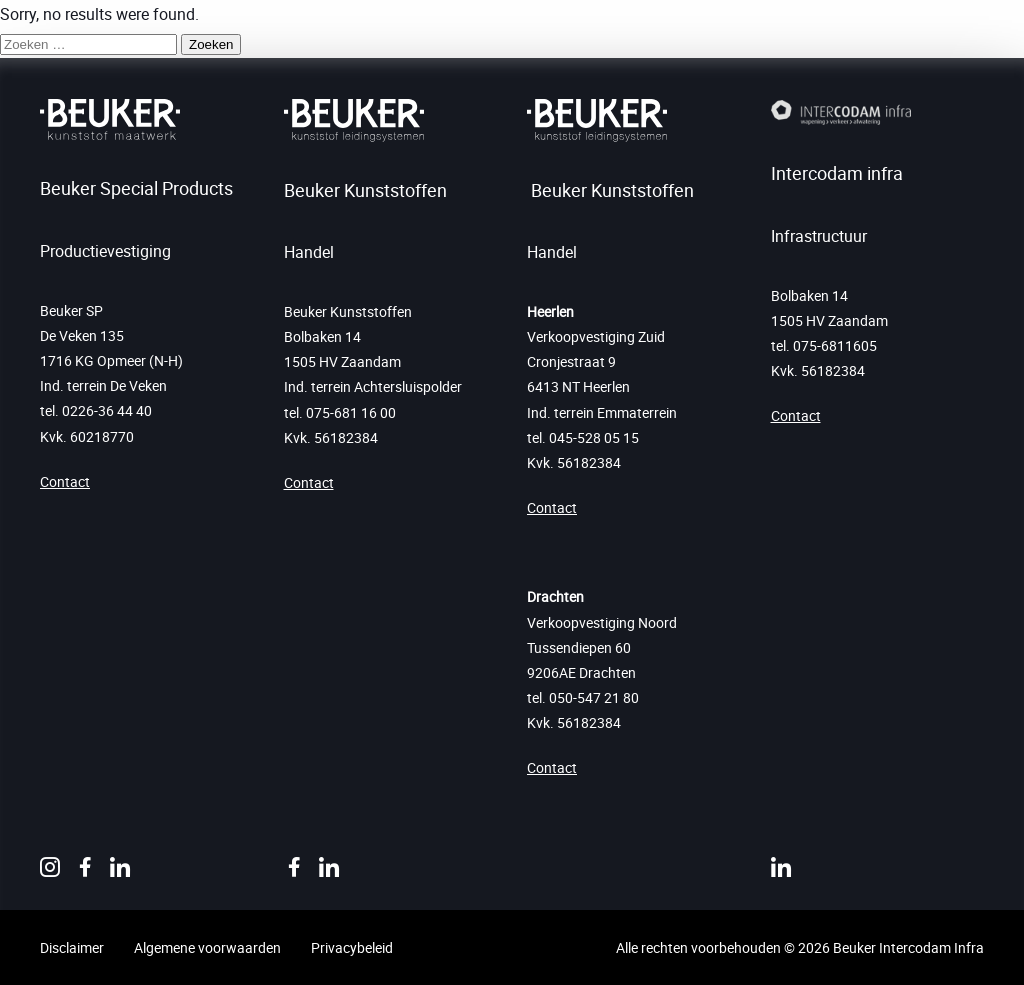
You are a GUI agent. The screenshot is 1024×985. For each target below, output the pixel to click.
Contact (65, 481)
